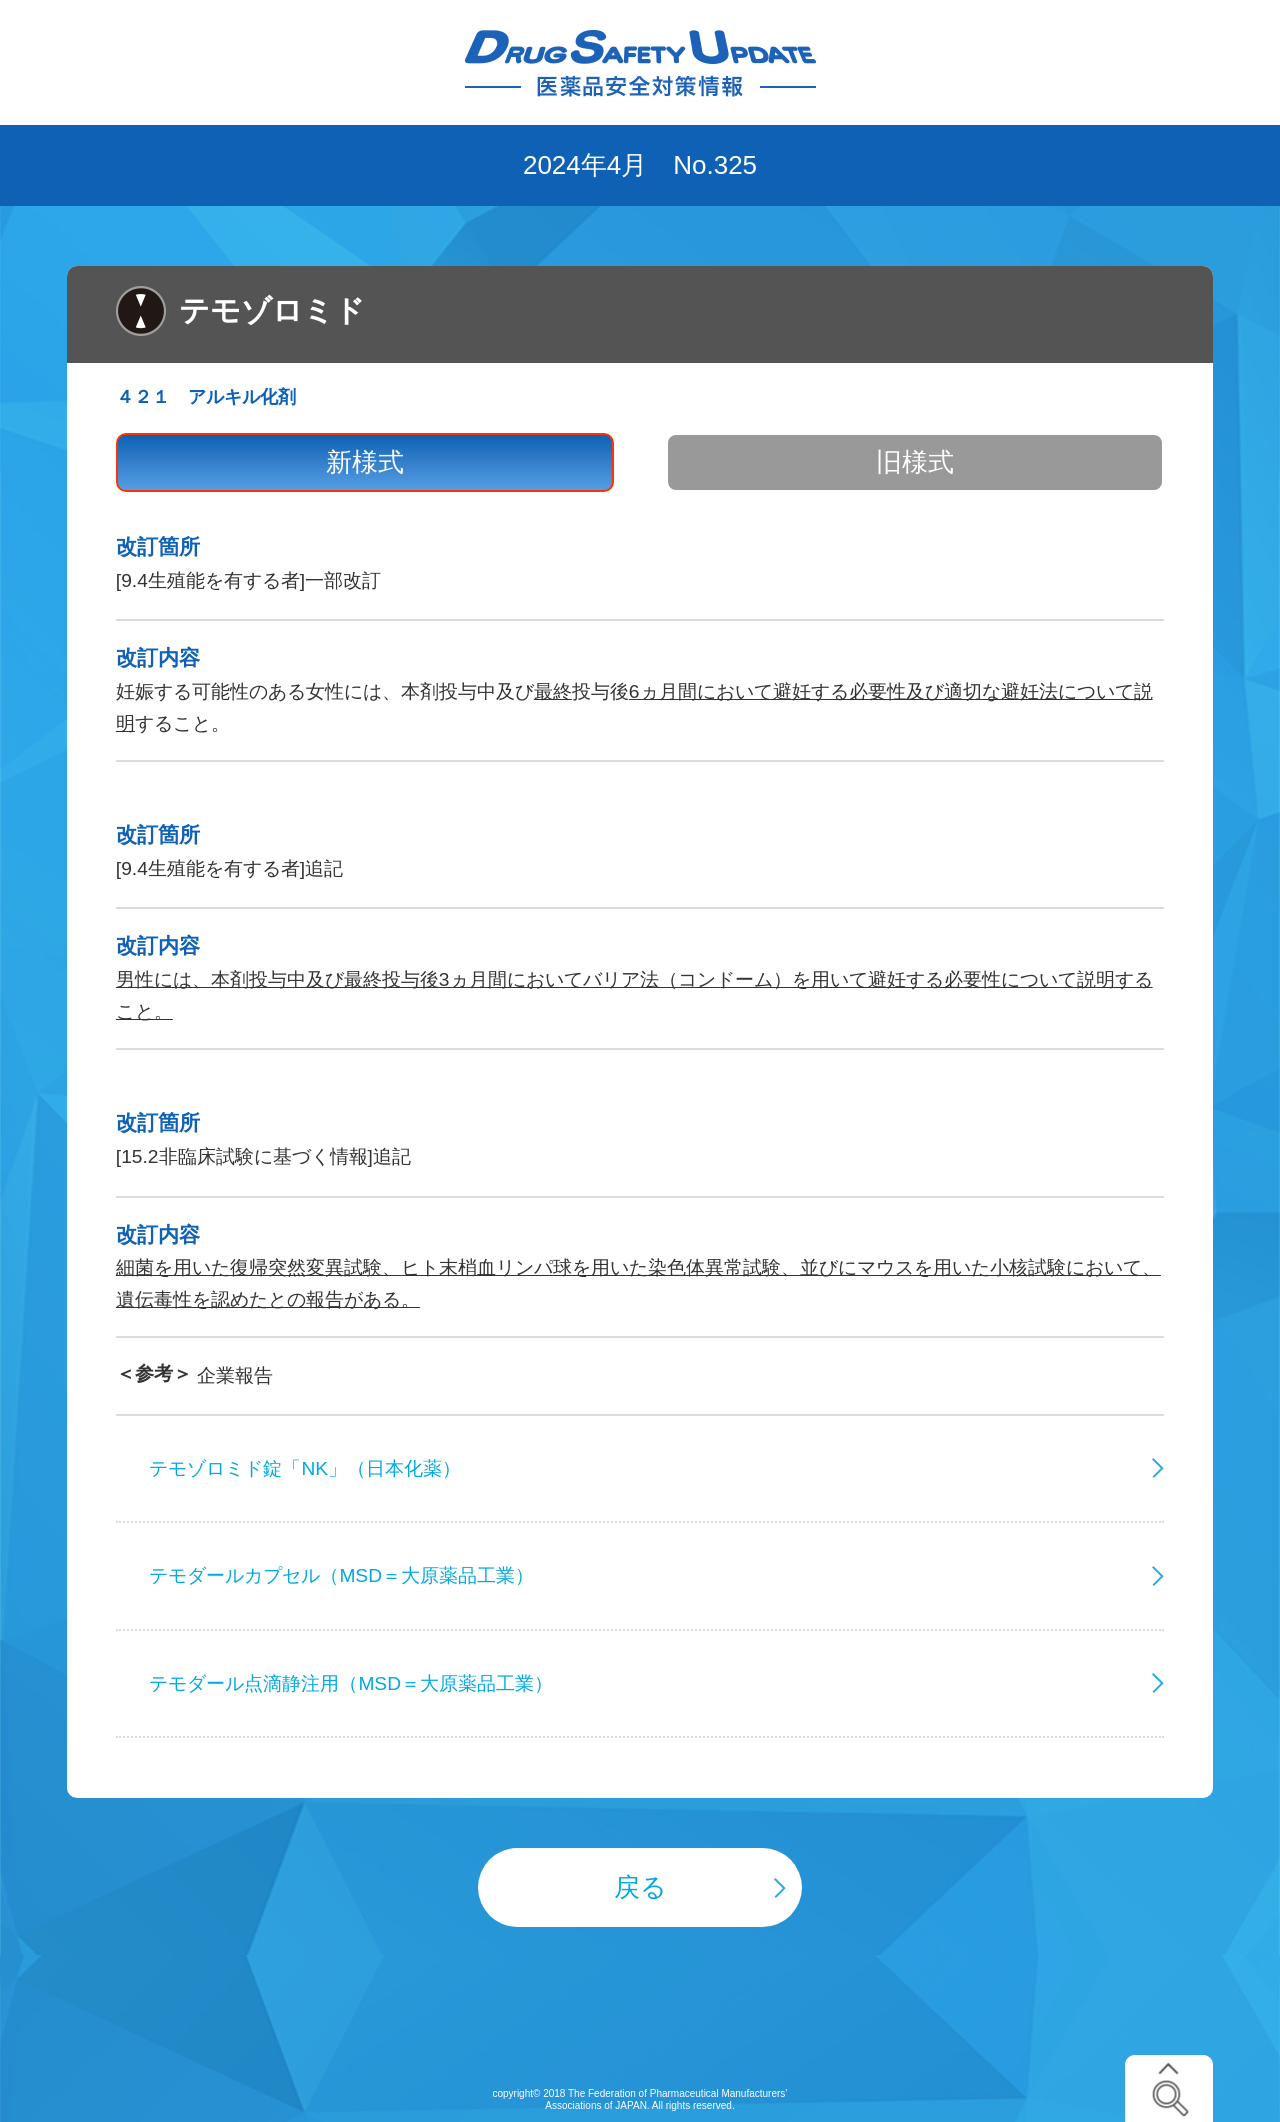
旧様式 (915, 462)
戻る (640, 1887)
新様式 (365, 462)
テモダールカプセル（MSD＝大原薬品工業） (341, 1575)
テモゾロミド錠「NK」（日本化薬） (305, 1468)
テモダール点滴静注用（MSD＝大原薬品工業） (351, 1683)
